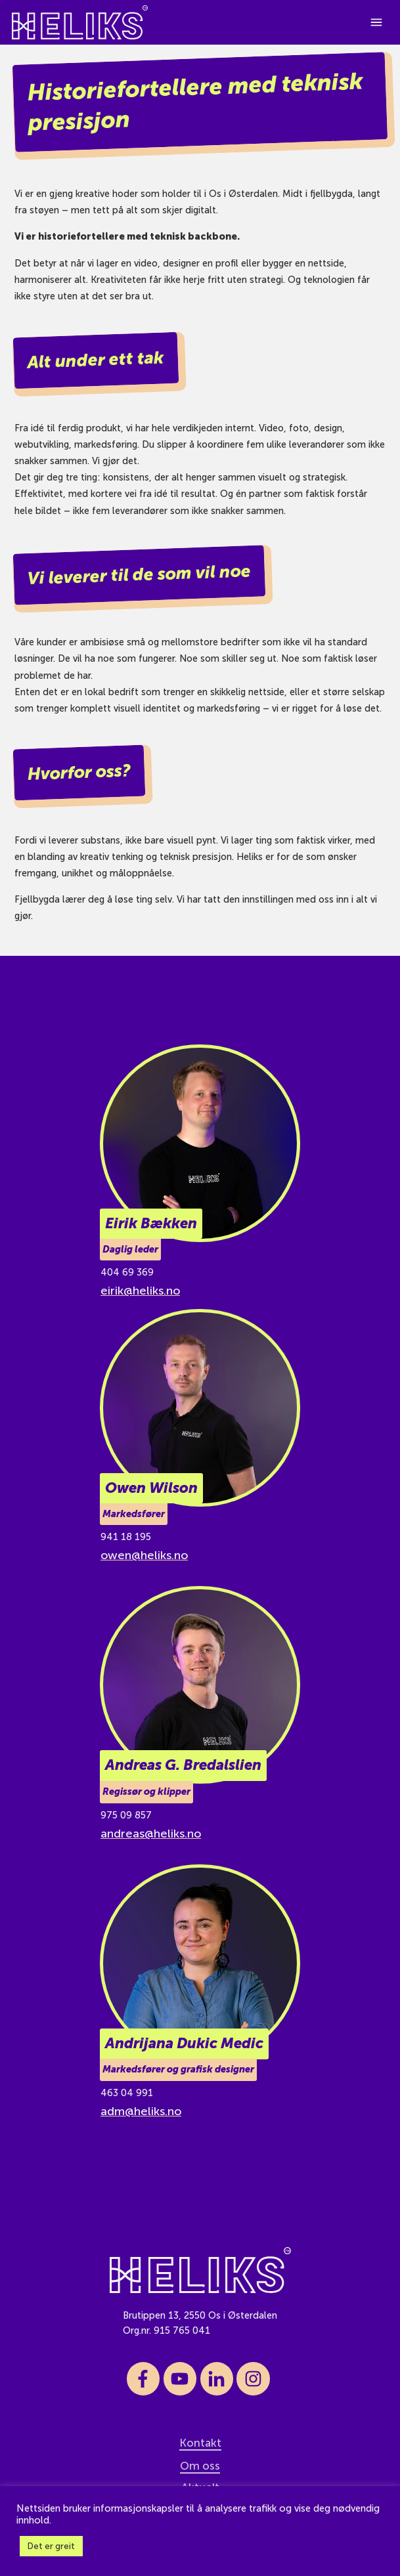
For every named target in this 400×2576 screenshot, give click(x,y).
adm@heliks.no (140, 2111)
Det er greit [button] (51, 2546)
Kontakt (200, 2442)
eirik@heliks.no (140, 1290)
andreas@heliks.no (150, 1833)
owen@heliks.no (144, 1555)
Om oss (200, 2465)
